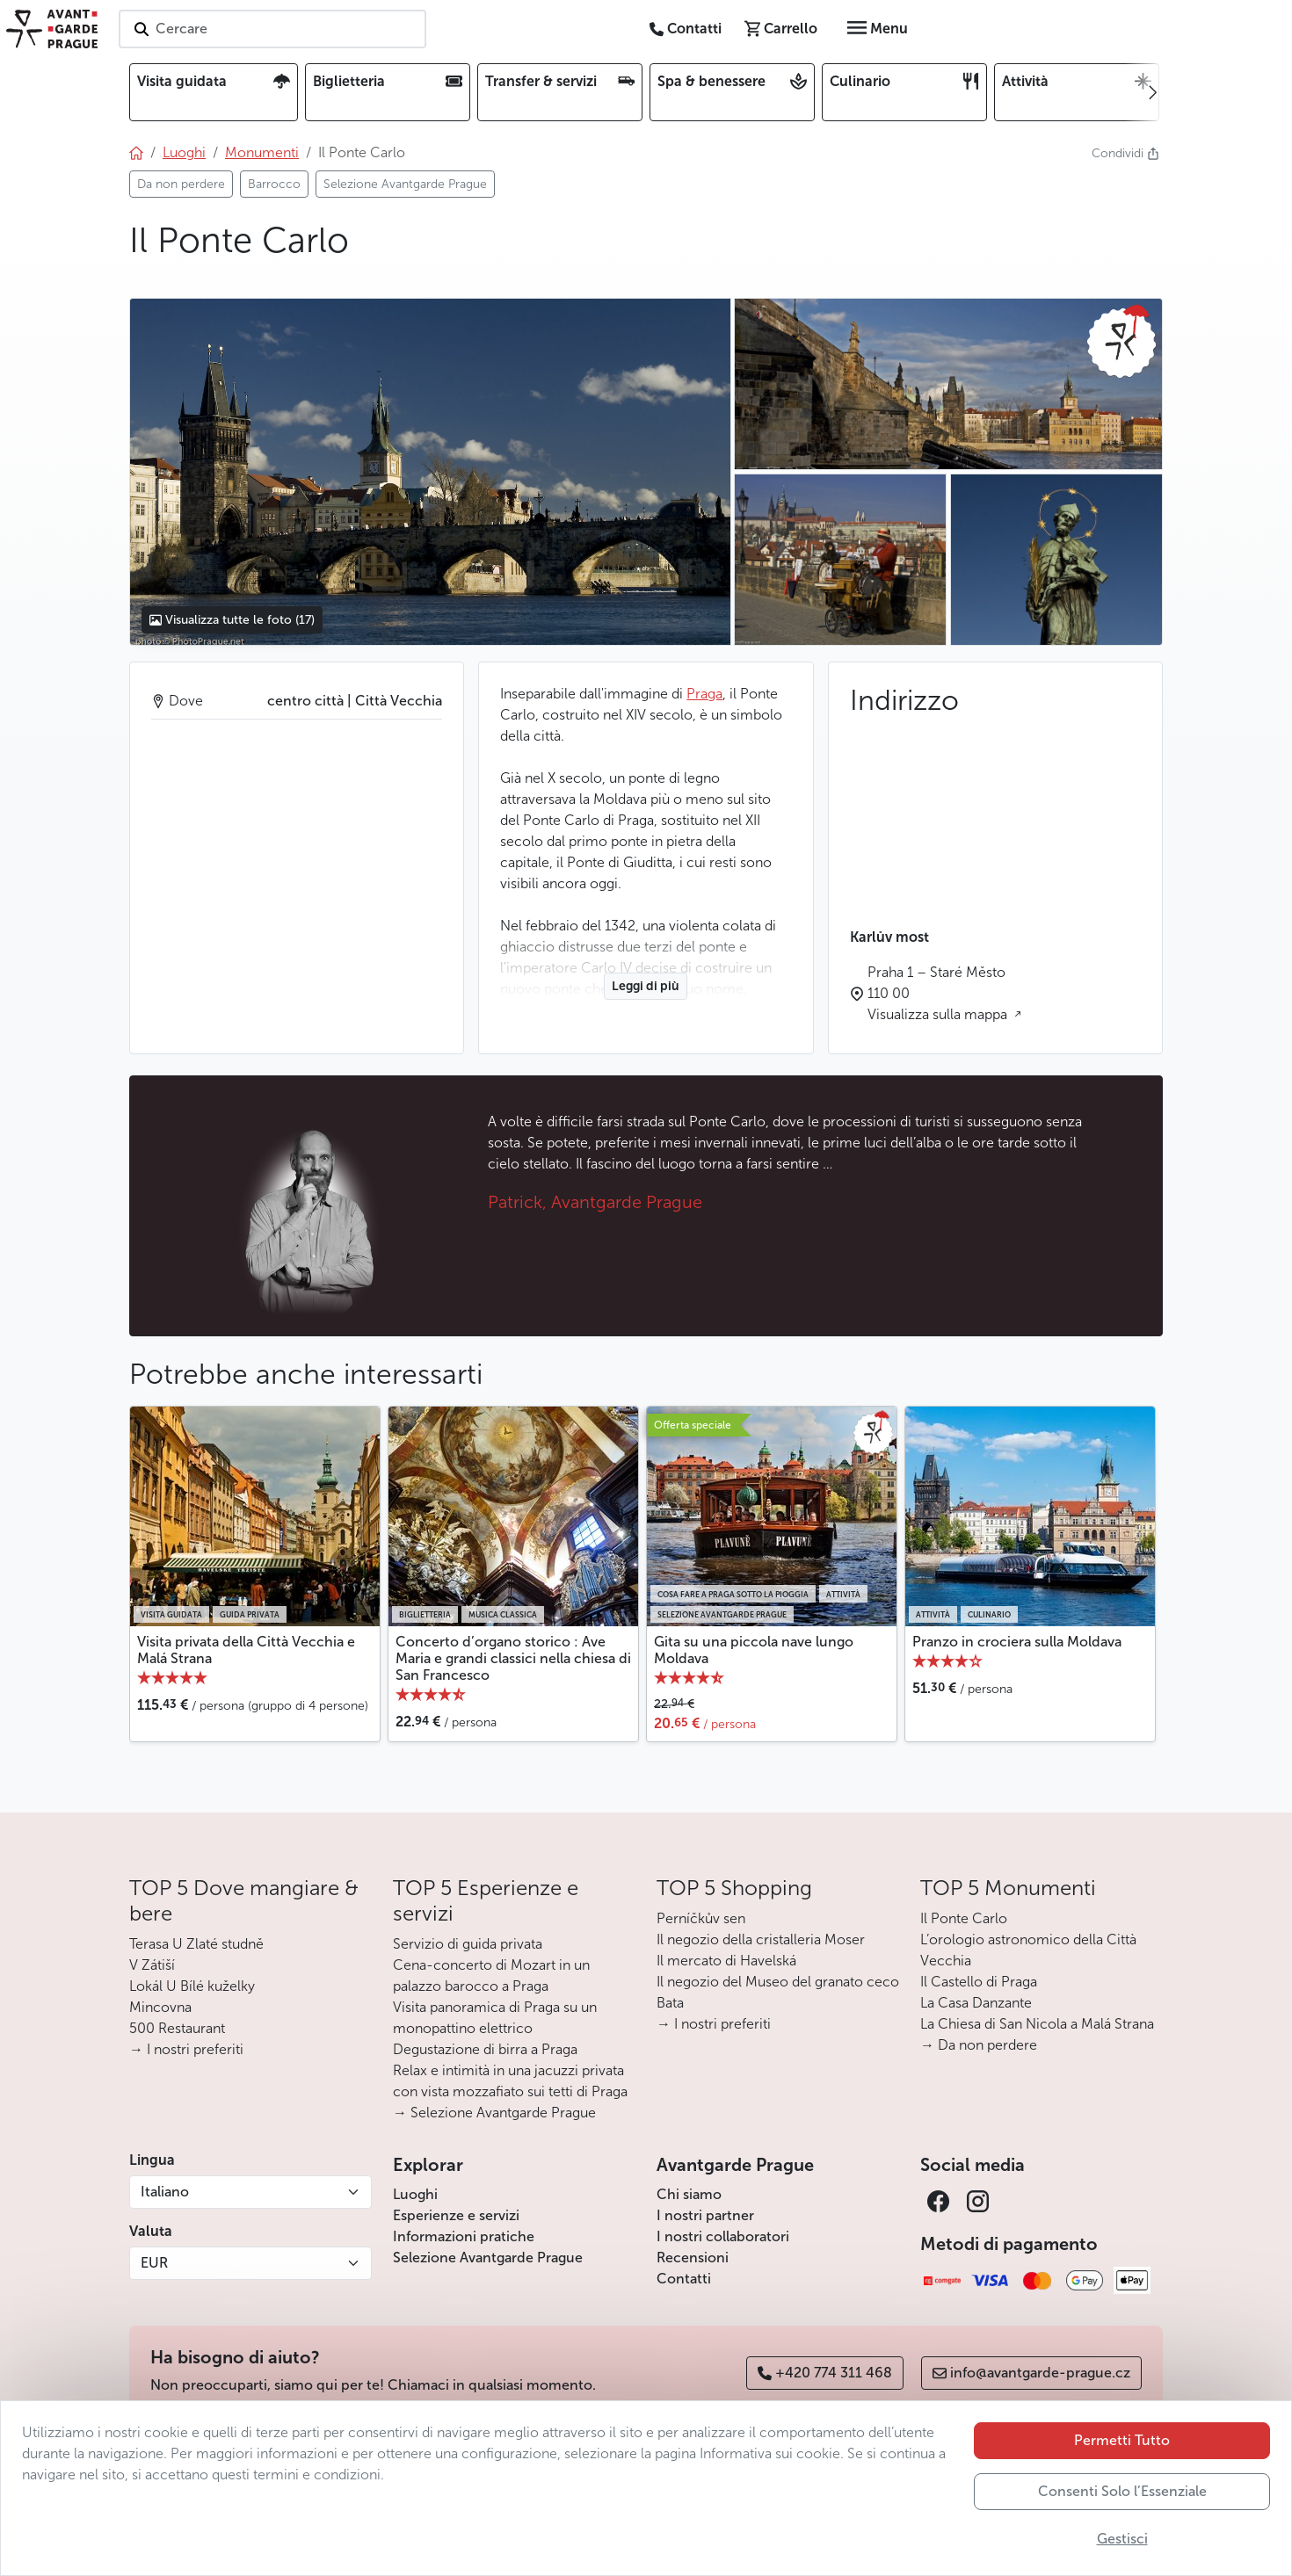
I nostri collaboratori (723, 2236)
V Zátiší (152, 1965)
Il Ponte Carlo (963, 1918)
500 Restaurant (177, 2028)
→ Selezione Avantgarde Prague (494, 2112)
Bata (670, 2002)
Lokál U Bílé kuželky (192, 1986)
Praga (704, 693)
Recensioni (693, 2257)
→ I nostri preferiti (186, 2049)
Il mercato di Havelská (726, 1960)
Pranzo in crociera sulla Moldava (1016, 1641)
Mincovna (160, 2007)
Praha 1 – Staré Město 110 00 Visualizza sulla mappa (939, 993)
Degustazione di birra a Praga (485, 2049)
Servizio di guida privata (467, 1944)
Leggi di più (645, 986)
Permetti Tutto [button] (1122, 2440)
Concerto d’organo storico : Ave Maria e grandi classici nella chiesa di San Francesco (513, 1658)
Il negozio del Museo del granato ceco (778, 1981)
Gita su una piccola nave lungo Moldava (753, 1650)
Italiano (165, 2191)
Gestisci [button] (1122, 2538)
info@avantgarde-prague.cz (1031, 2372)
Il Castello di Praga (978, 1981)
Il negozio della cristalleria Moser (761, 1939)
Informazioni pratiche (463, 2236)
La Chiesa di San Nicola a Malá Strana (1037, 2023)
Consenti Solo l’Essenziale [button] (1122, 2491)
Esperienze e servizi (456, 2215)
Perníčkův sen (701, 1918)
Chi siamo (689, 2194)
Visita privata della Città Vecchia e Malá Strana (246, 1650)
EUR (154, 2262)
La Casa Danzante (976, 2002)
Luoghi (415, 2194)
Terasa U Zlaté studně (196, 1944)
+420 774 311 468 (825, 2372)
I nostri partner (705, 2215)
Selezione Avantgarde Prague (488, 2257)
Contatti (684, 2278)
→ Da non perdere (978, 2045)
